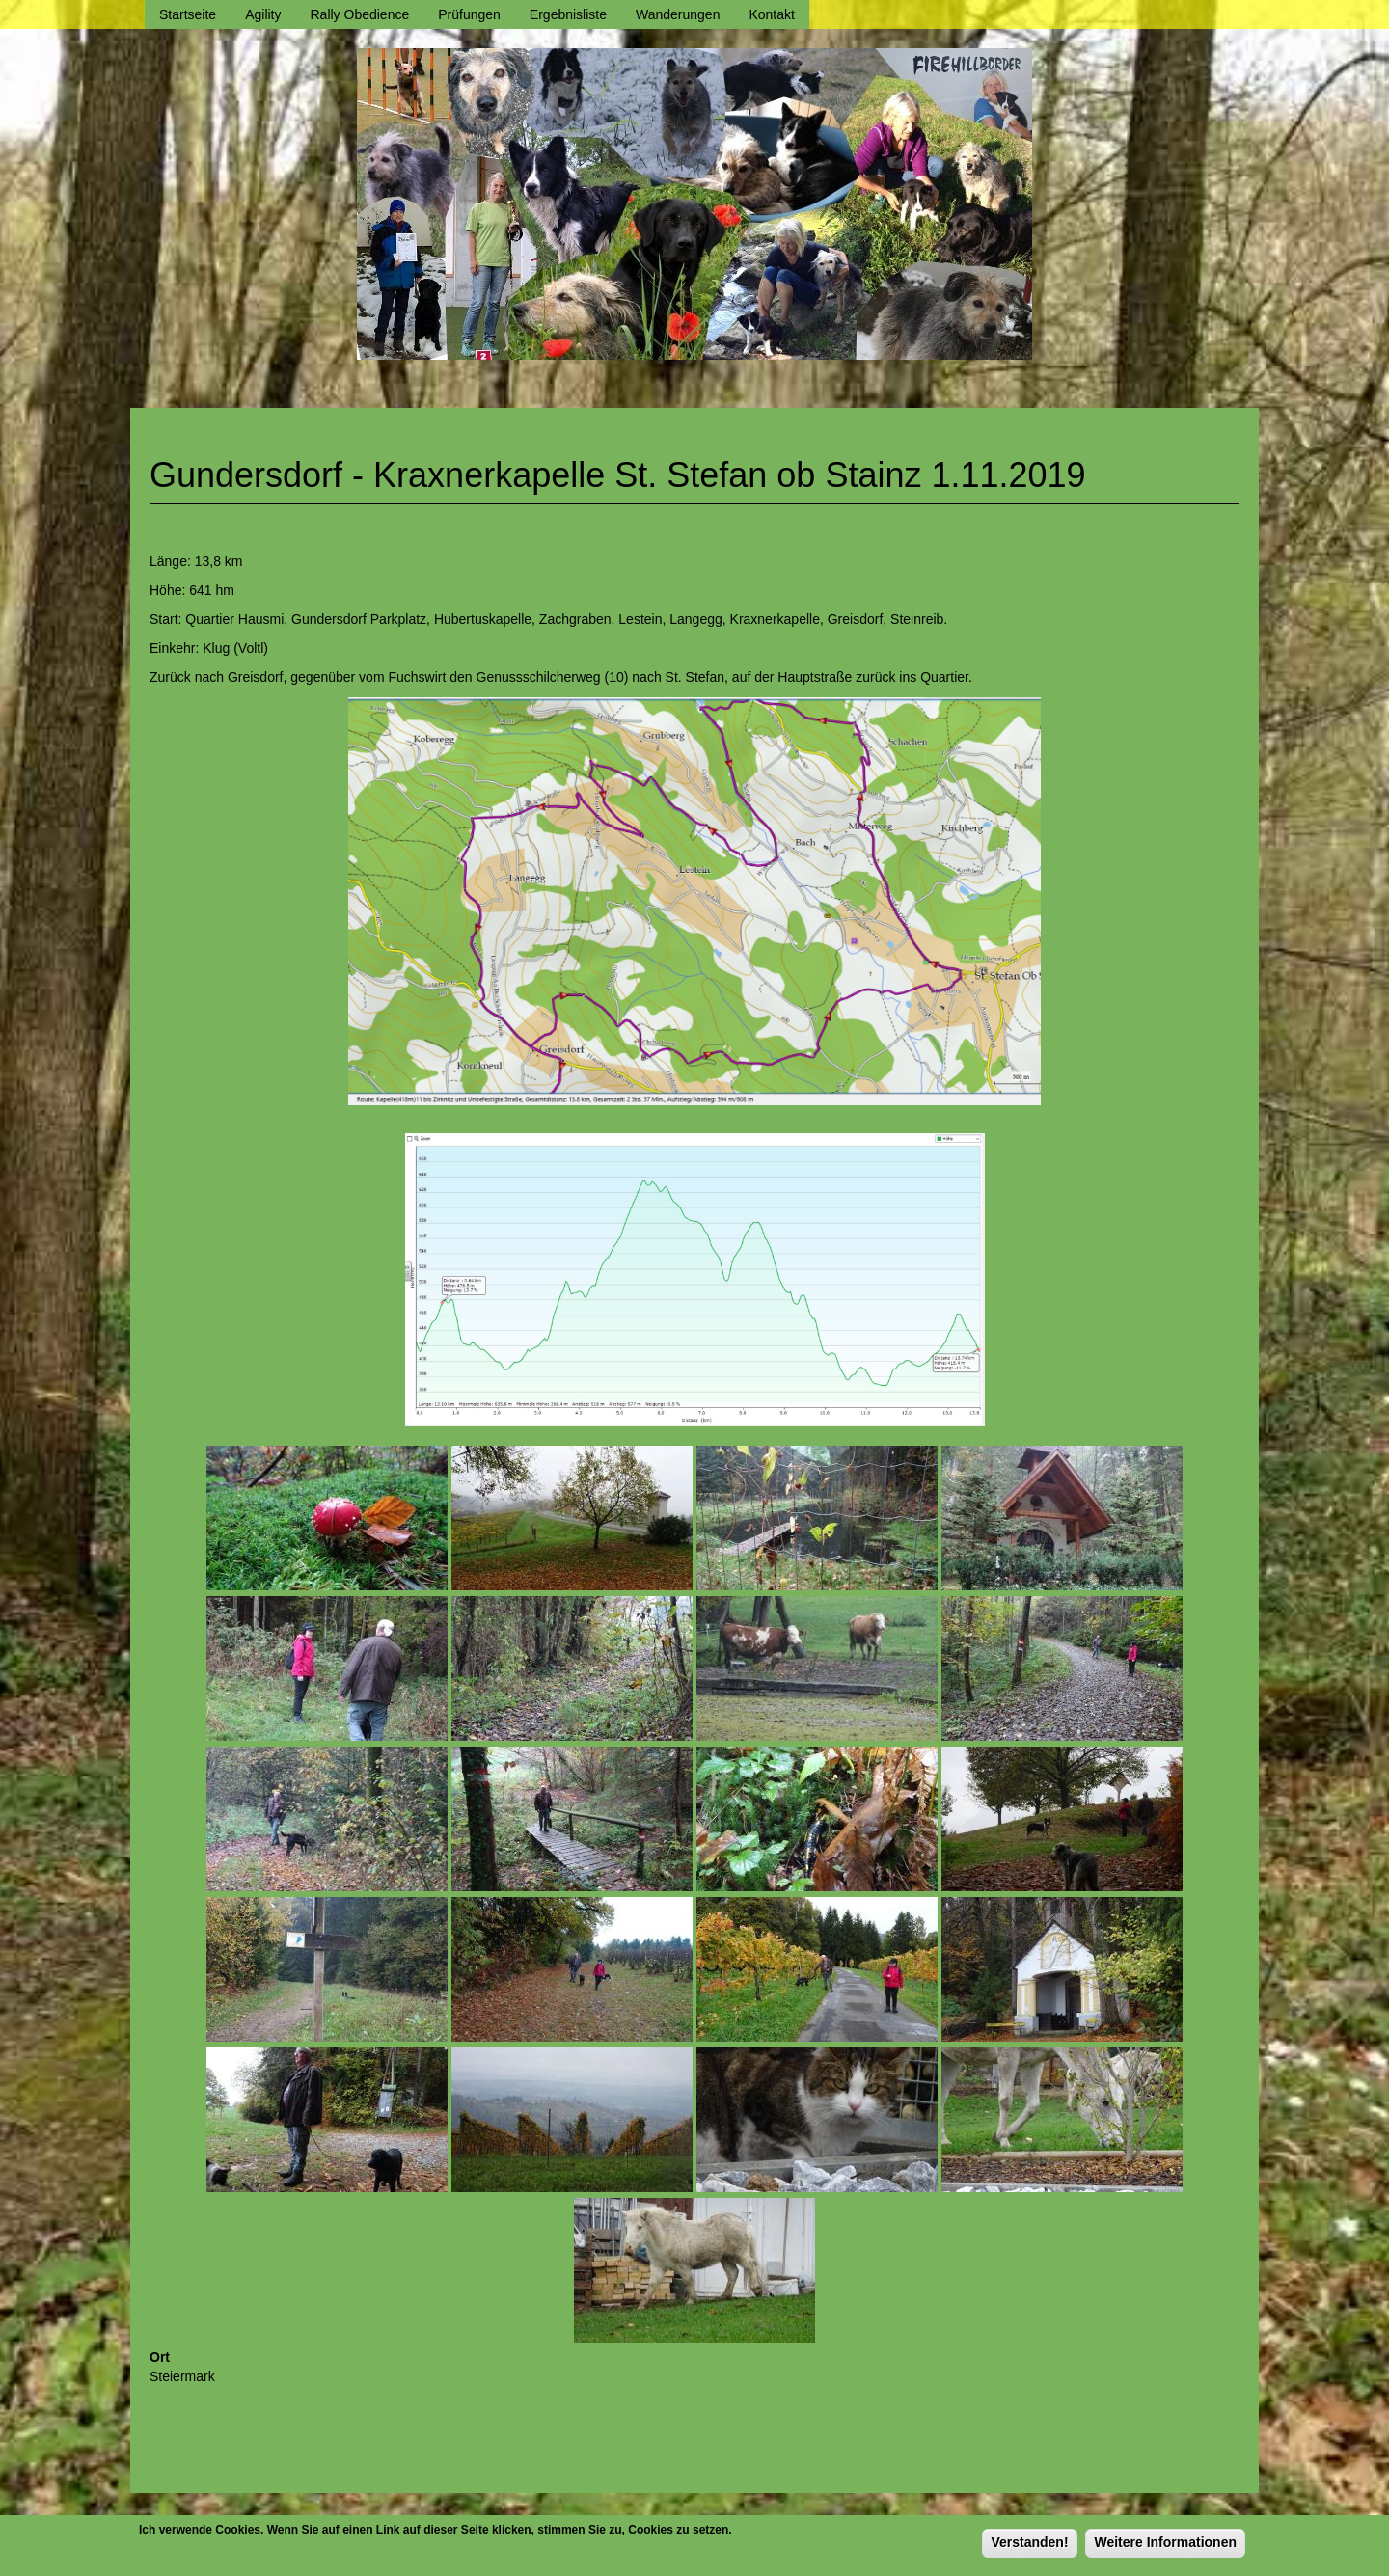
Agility (263, 14)
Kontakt (771, 14)
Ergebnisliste (568, 14)
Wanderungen (678, 14)
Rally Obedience (360, 14)
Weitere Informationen (1165, 2547)
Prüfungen (469, 14)
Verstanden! (1029, 2547)
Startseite (187, 14)
